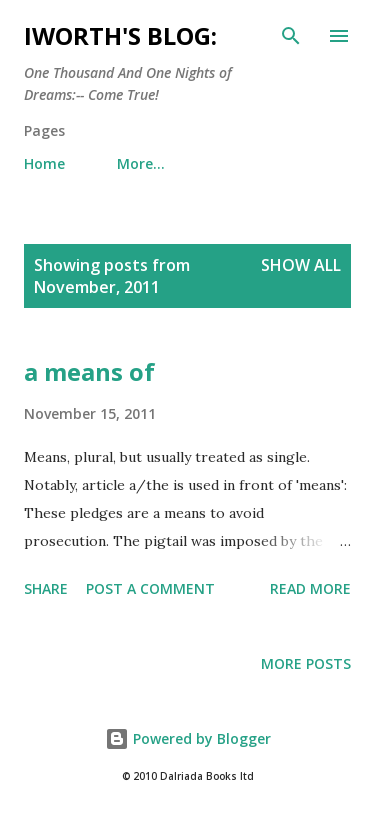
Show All (301, 265)
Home (44, 163)
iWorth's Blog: (120, 35)
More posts (306, 663)
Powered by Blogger (188, 738)
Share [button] (46, 588)
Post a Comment (150, 588)
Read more (310, 588)
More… (141, 163)
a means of (89, 371)
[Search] (291, 36)
